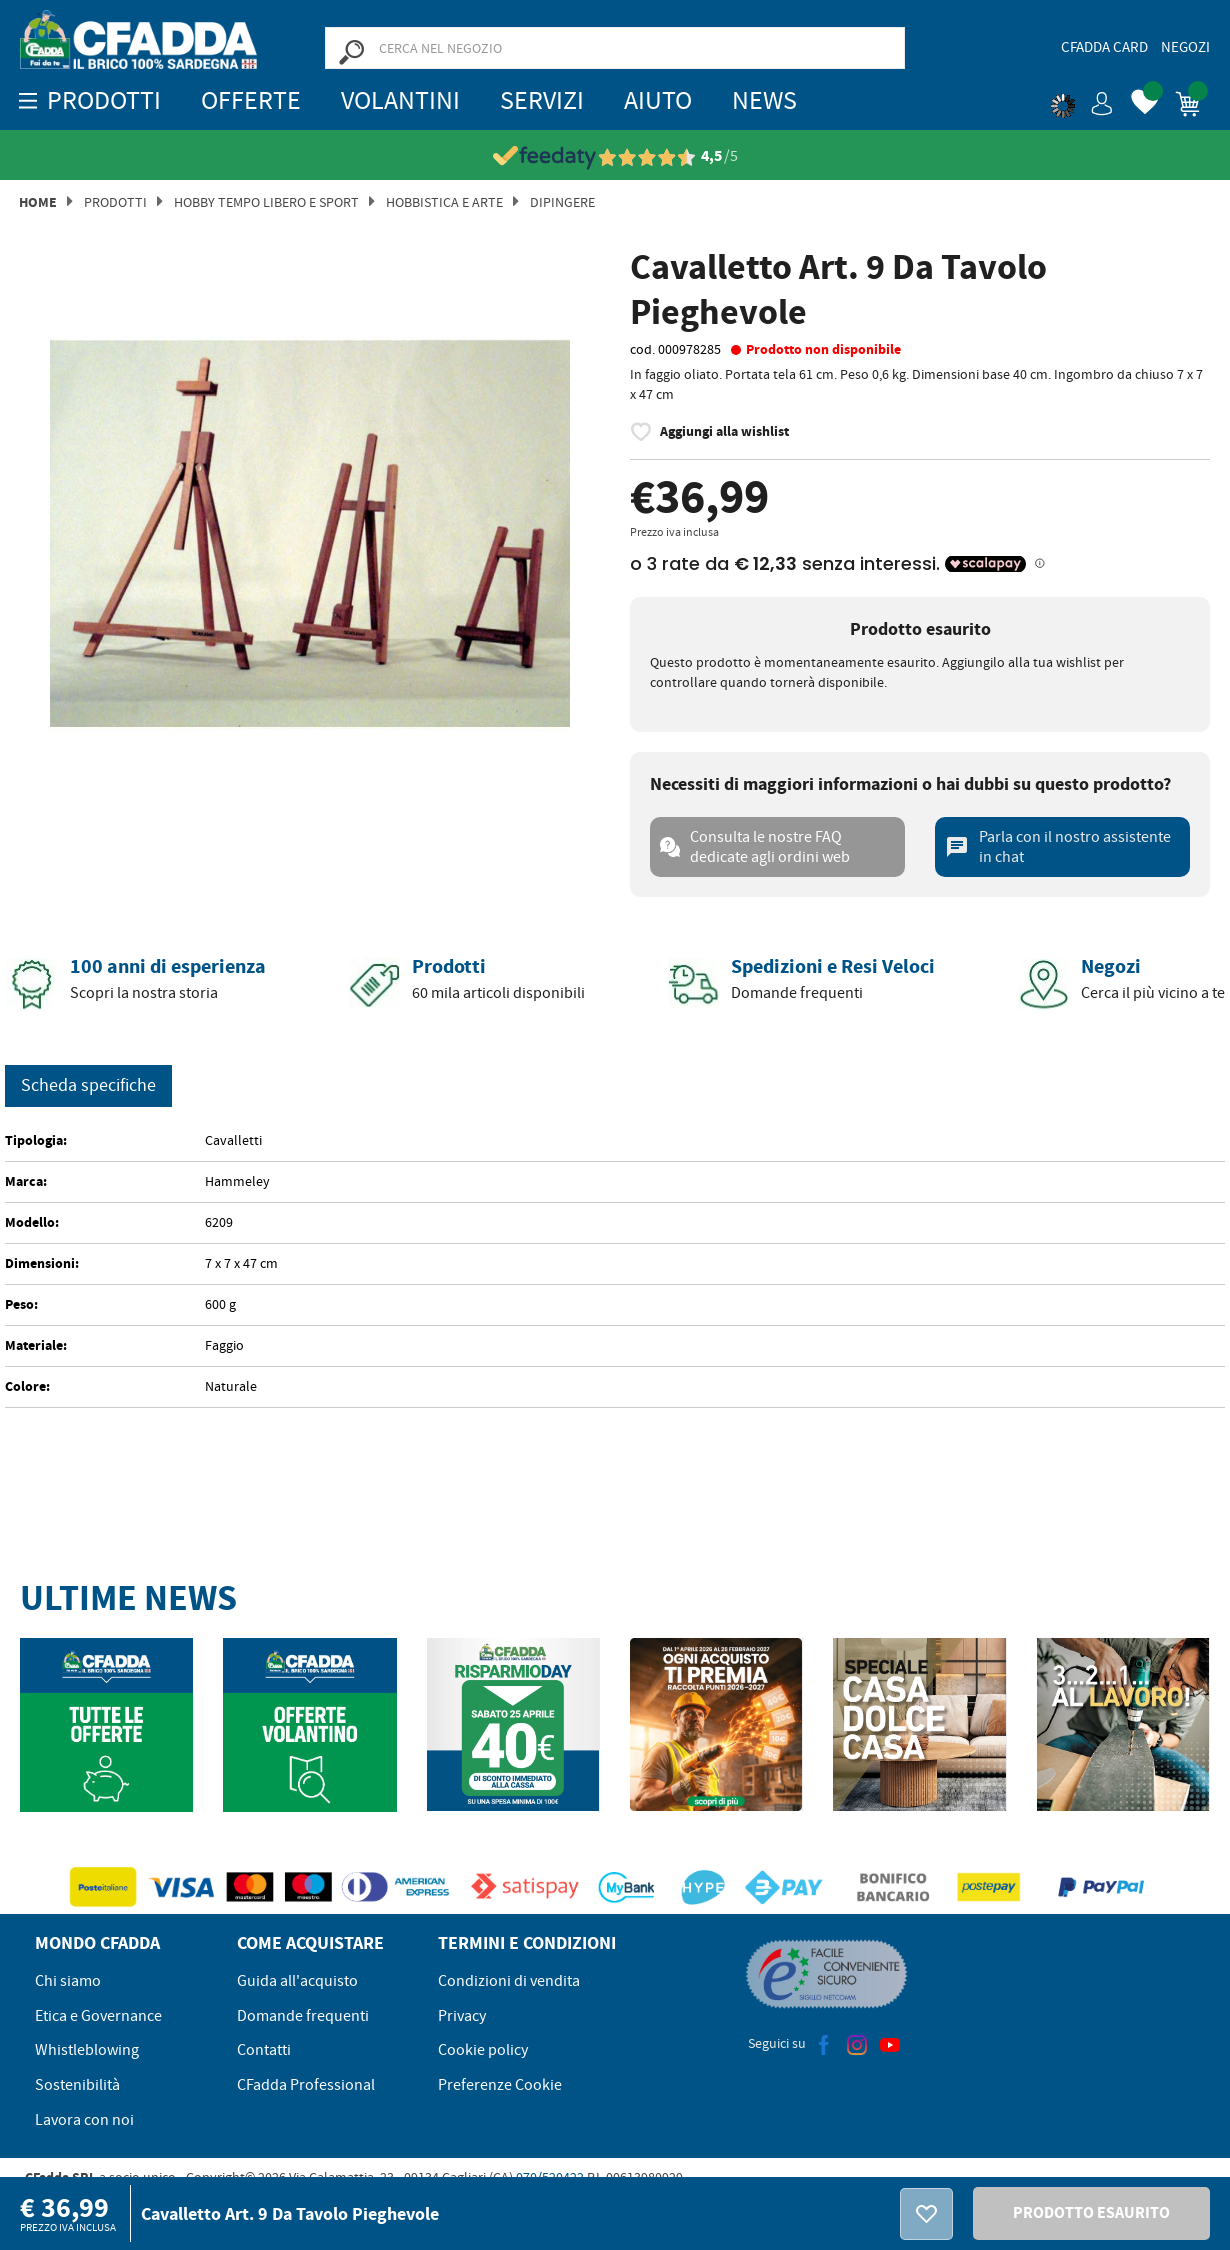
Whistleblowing (87, 2050)
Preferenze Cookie (500, 2085)
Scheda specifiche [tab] (88, 1085)
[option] (310, 534)
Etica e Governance (98, 2016)
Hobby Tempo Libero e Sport (266, 202)
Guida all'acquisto (297, 1981)
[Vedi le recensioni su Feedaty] (615, 156)
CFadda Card (1104, 47)
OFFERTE (251, 100)
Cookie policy (483, 2050)
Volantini (400, 100)
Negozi (1185, 47)
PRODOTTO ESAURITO (1091, 2212)
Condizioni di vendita (509, 1981)
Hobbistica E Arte (444, 202)
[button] (1082, 100)
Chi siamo (68, 1981)
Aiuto (658, 100)
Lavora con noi (84, 2120)
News (764, 100)
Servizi (542, 100)
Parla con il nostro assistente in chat (1058, 847)
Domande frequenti (303, 2016)
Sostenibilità (77, 2085)
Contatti (264, 2050)
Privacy (462, 2016)
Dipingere (562, 202)
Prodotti (115, 202)
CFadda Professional (306, 2085)
